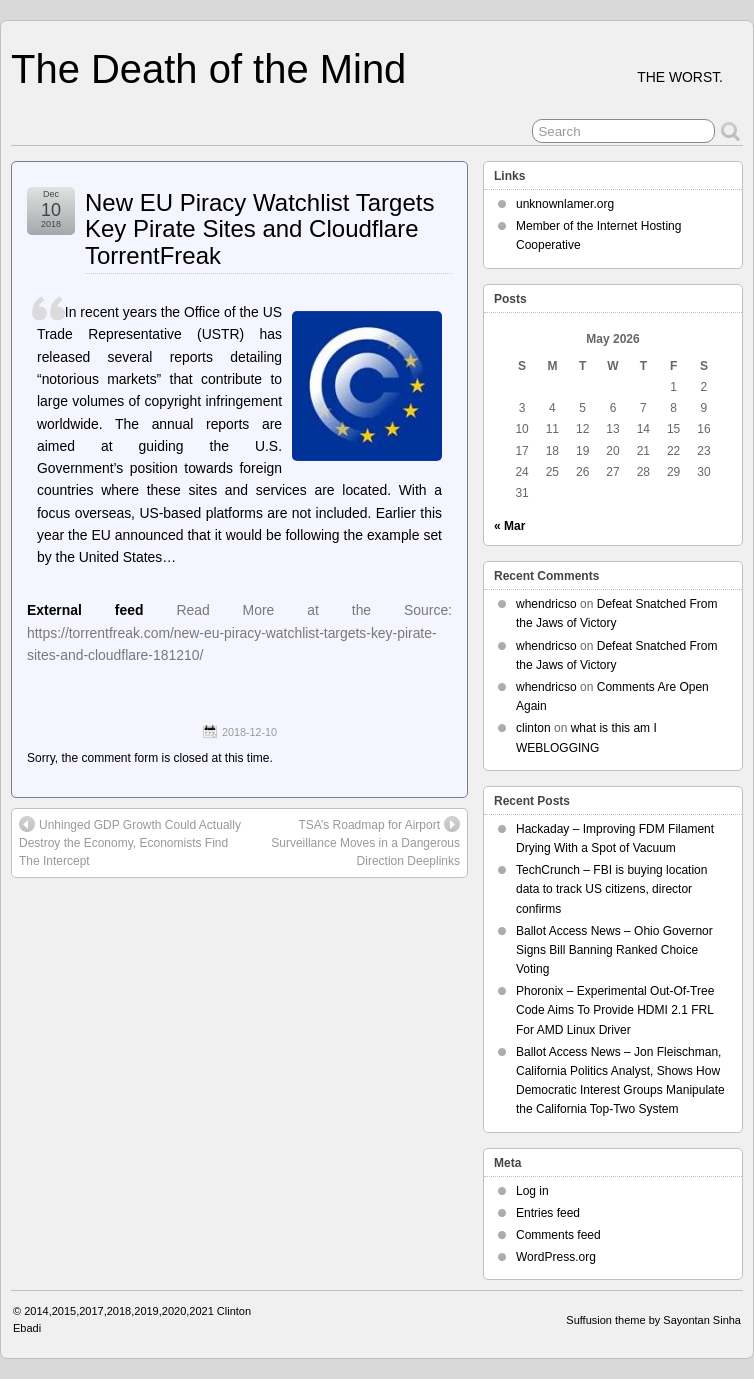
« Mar (509, 526)
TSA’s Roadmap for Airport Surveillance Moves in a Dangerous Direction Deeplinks (365, 842)
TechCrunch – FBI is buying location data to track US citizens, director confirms (611, 889)
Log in (532, 1191)
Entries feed (548, 1213)
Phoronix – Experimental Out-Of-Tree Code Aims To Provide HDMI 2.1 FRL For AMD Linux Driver (615, 1010)
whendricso (546, 604)
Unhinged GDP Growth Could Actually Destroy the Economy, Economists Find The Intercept (130, 842)
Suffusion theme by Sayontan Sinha (653, 1320)
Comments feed (558, 1235)
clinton (533, 728)
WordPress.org (556, 1257)
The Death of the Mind (208, 69)
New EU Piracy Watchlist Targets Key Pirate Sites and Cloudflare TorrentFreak (259, 229)
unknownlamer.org (565, 204)
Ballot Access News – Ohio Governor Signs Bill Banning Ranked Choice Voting (614, 950)
